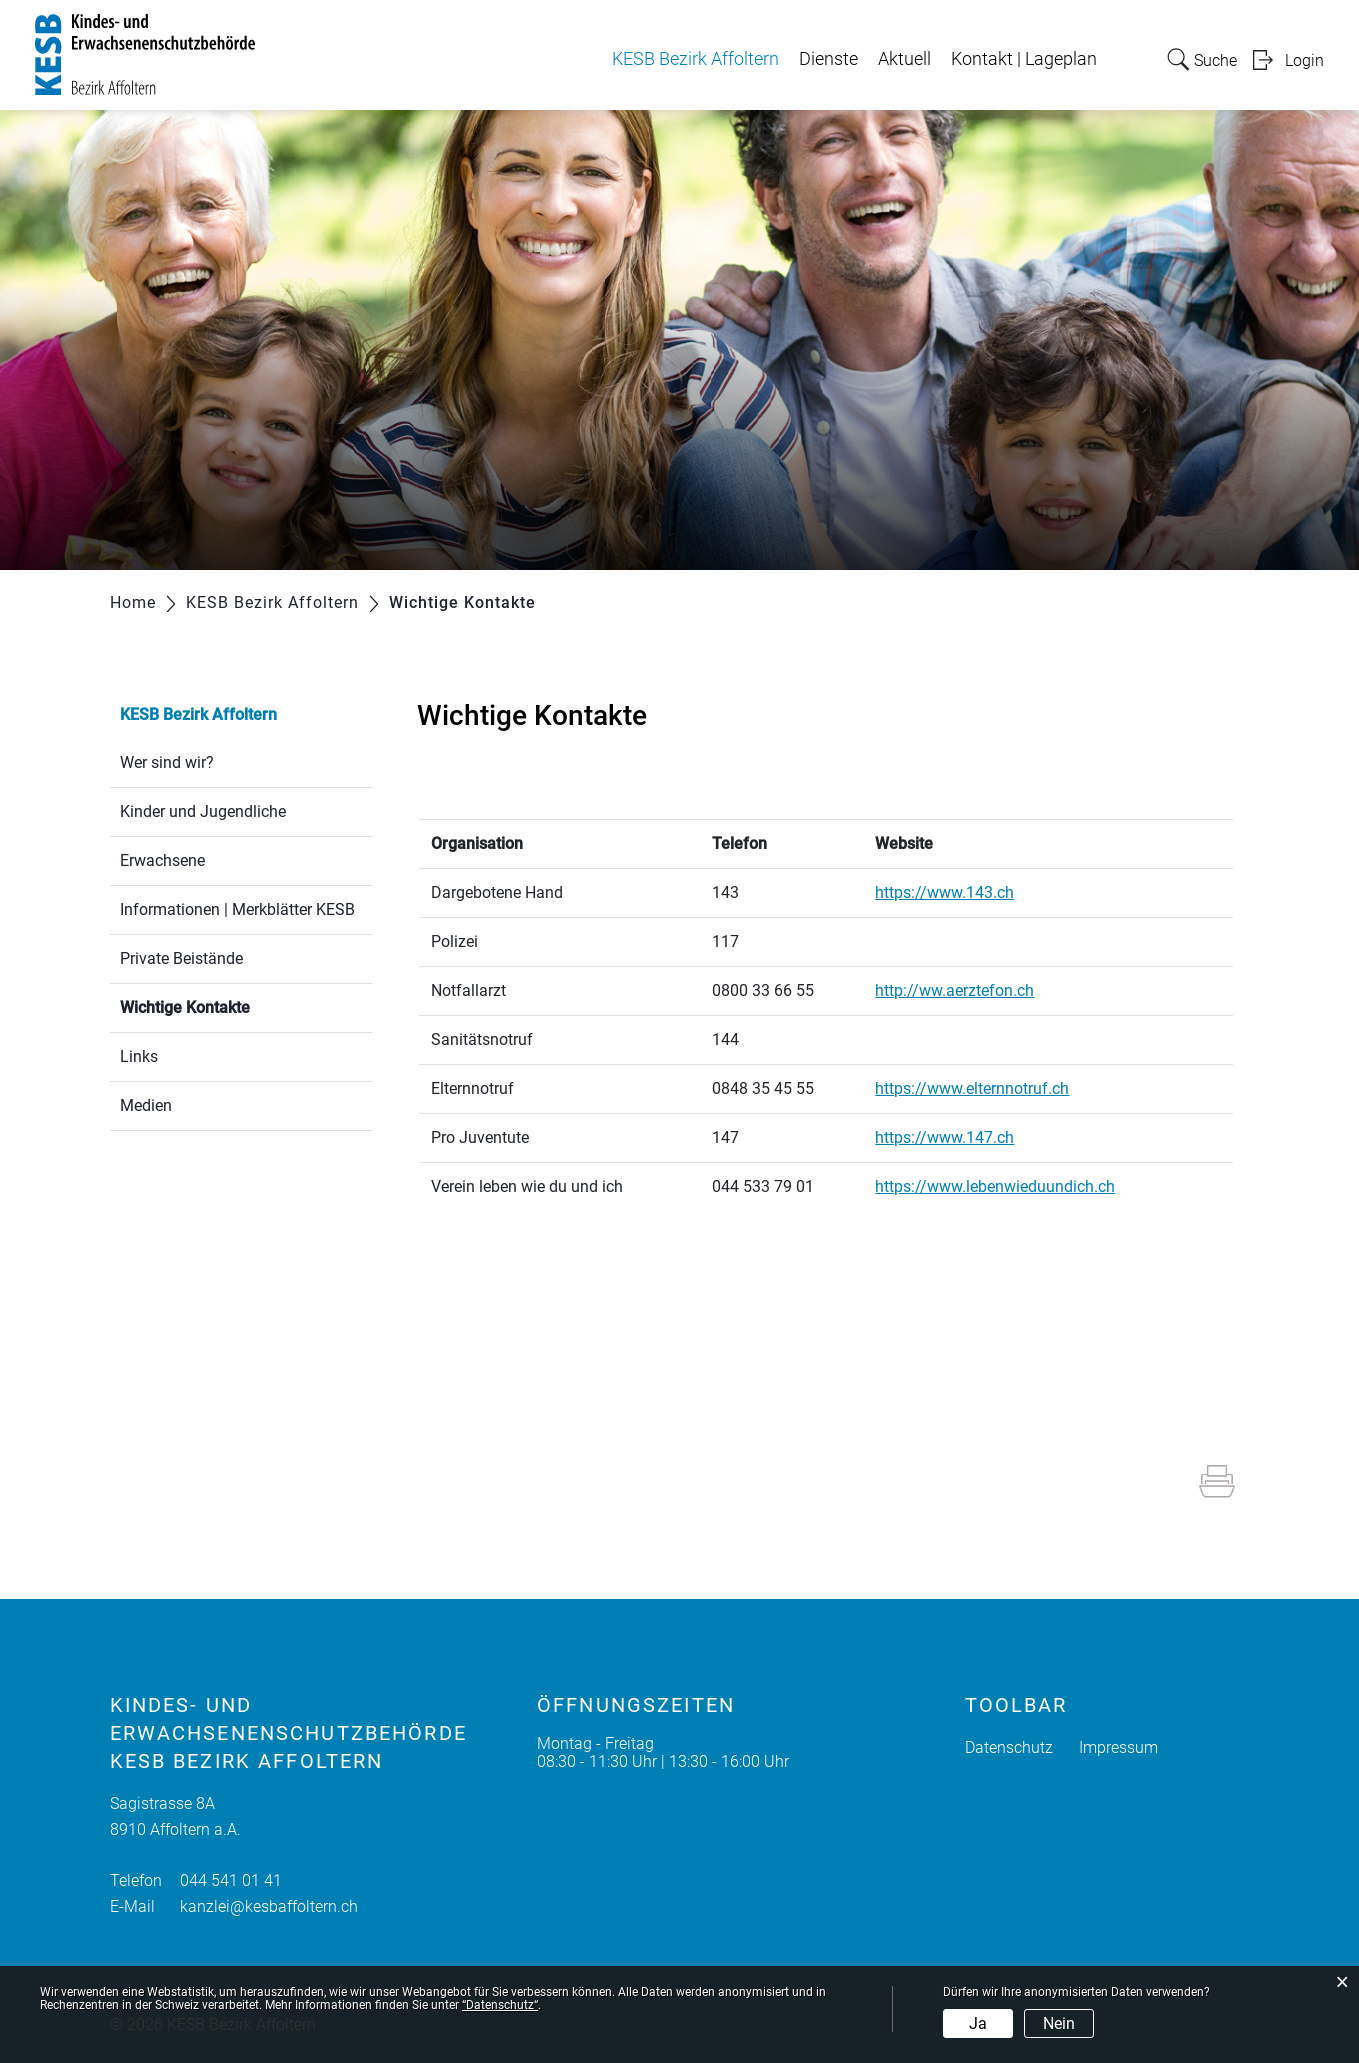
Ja (978, 2023)
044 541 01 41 (231, 1880)
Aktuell (904, 59)
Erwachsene (162, 860)
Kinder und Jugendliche (203, 811)
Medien (146, 1105)
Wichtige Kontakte (232, 1005)
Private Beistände (181, 958)
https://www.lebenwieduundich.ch (1005, 1186)
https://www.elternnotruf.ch (982, 1088)
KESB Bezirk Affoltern (695, 59)
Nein (1059, 2023)
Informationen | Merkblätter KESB (237, 909)
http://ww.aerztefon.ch (964, 990)
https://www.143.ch (954, 892)
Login (1304, 60)
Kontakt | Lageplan (1024, 59)
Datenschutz (1009, 1747)
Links (139, 1056)
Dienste (828, 59)
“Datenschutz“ (500, 2005)
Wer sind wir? (167, 762)
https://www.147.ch (954, 1137)
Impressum (1118, 1747)
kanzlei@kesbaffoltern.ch (269, 1906)
